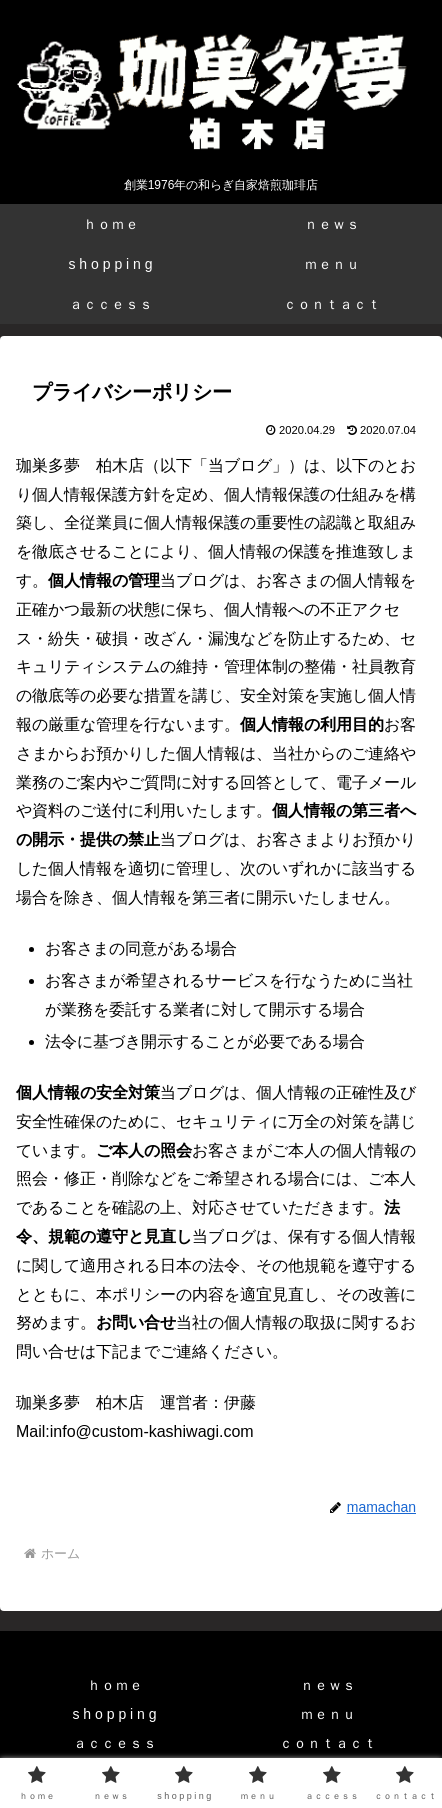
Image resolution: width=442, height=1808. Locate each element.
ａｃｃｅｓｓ (115, 1743)
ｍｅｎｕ (328, 1714)
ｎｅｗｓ (328, 1685)
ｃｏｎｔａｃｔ (328, 1743)
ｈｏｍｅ (115, 1685)
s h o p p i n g (114, 1714)
